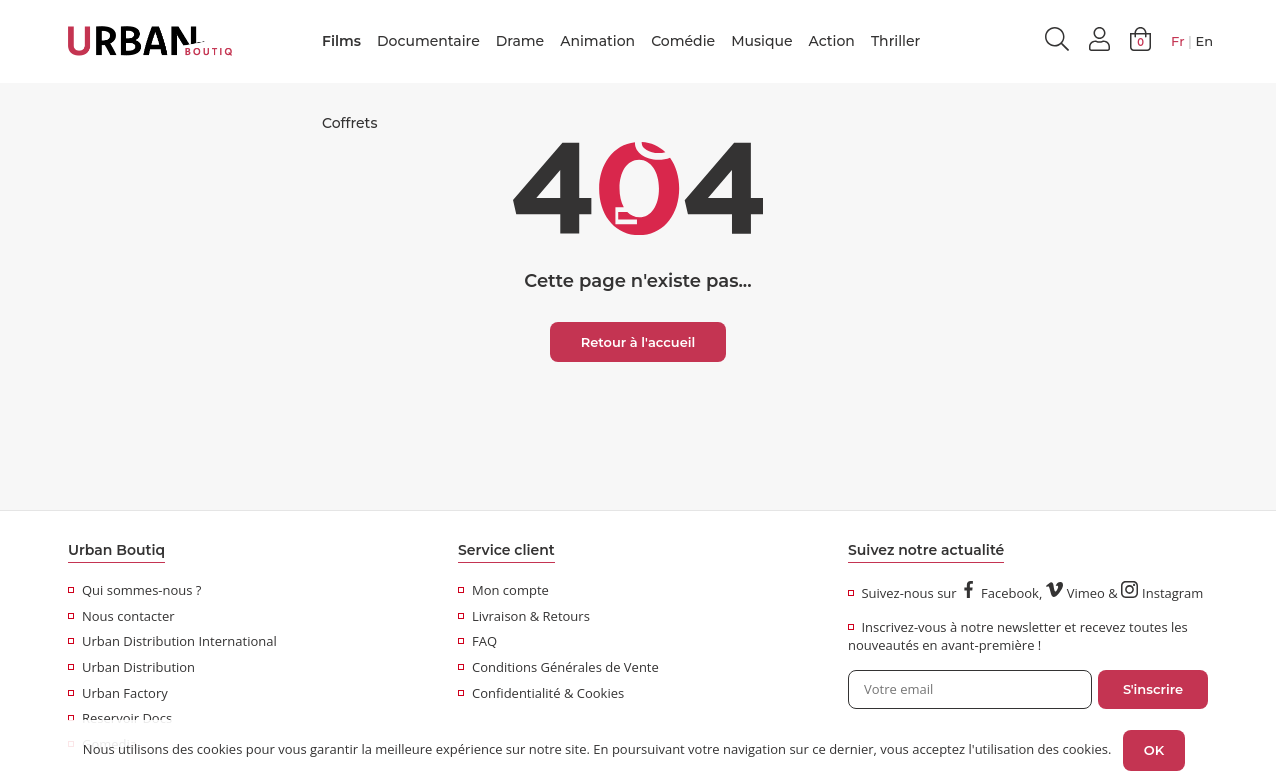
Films (341, 41)
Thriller (895, 41)
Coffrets (349, 123)
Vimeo (1075, 593)
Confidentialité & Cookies (541, 693)
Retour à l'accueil (638, 342)
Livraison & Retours (524, 616)
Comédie (683, 41)
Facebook (999, 593)
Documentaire (428, 41)
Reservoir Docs (120, 718)
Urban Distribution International (172, 641)
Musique (761, 41)
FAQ (477, 641)
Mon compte (503, 590)
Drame (520, 41)
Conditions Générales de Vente (558, 667)
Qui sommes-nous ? (134, 590)
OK (1154, 750)
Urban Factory (118, 693)
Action (832, 41)
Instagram (1162, 593)
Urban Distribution (131, 667)
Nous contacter (121, 616)
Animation (597, 41)
